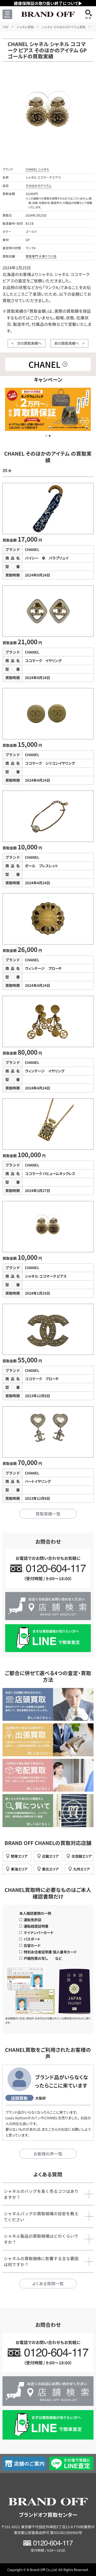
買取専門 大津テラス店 (41, 256)
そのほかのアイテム (39, 185)
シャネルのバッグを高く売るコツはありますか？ (41, 2194)
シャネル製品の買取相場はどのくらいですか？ (41, 2239)
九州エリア (81, 1869)
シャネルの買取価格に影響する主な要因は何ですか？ (41, 2261)
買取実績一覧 (48, 1514)
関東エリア (19, 1856)
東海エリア (19, 1869)
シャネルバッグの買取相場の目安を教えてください (41, 2216)
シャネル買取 (25, 27)
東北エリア (50, 1869)
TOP (5, 27)
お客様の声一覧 (47, 2154)
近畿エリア (50, 1856)
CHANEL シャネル (37, 169)
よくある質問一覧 (48, 2283)
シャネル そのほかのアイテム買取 (64, 27)
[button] (46, 436)
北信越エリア (81, 1856)
